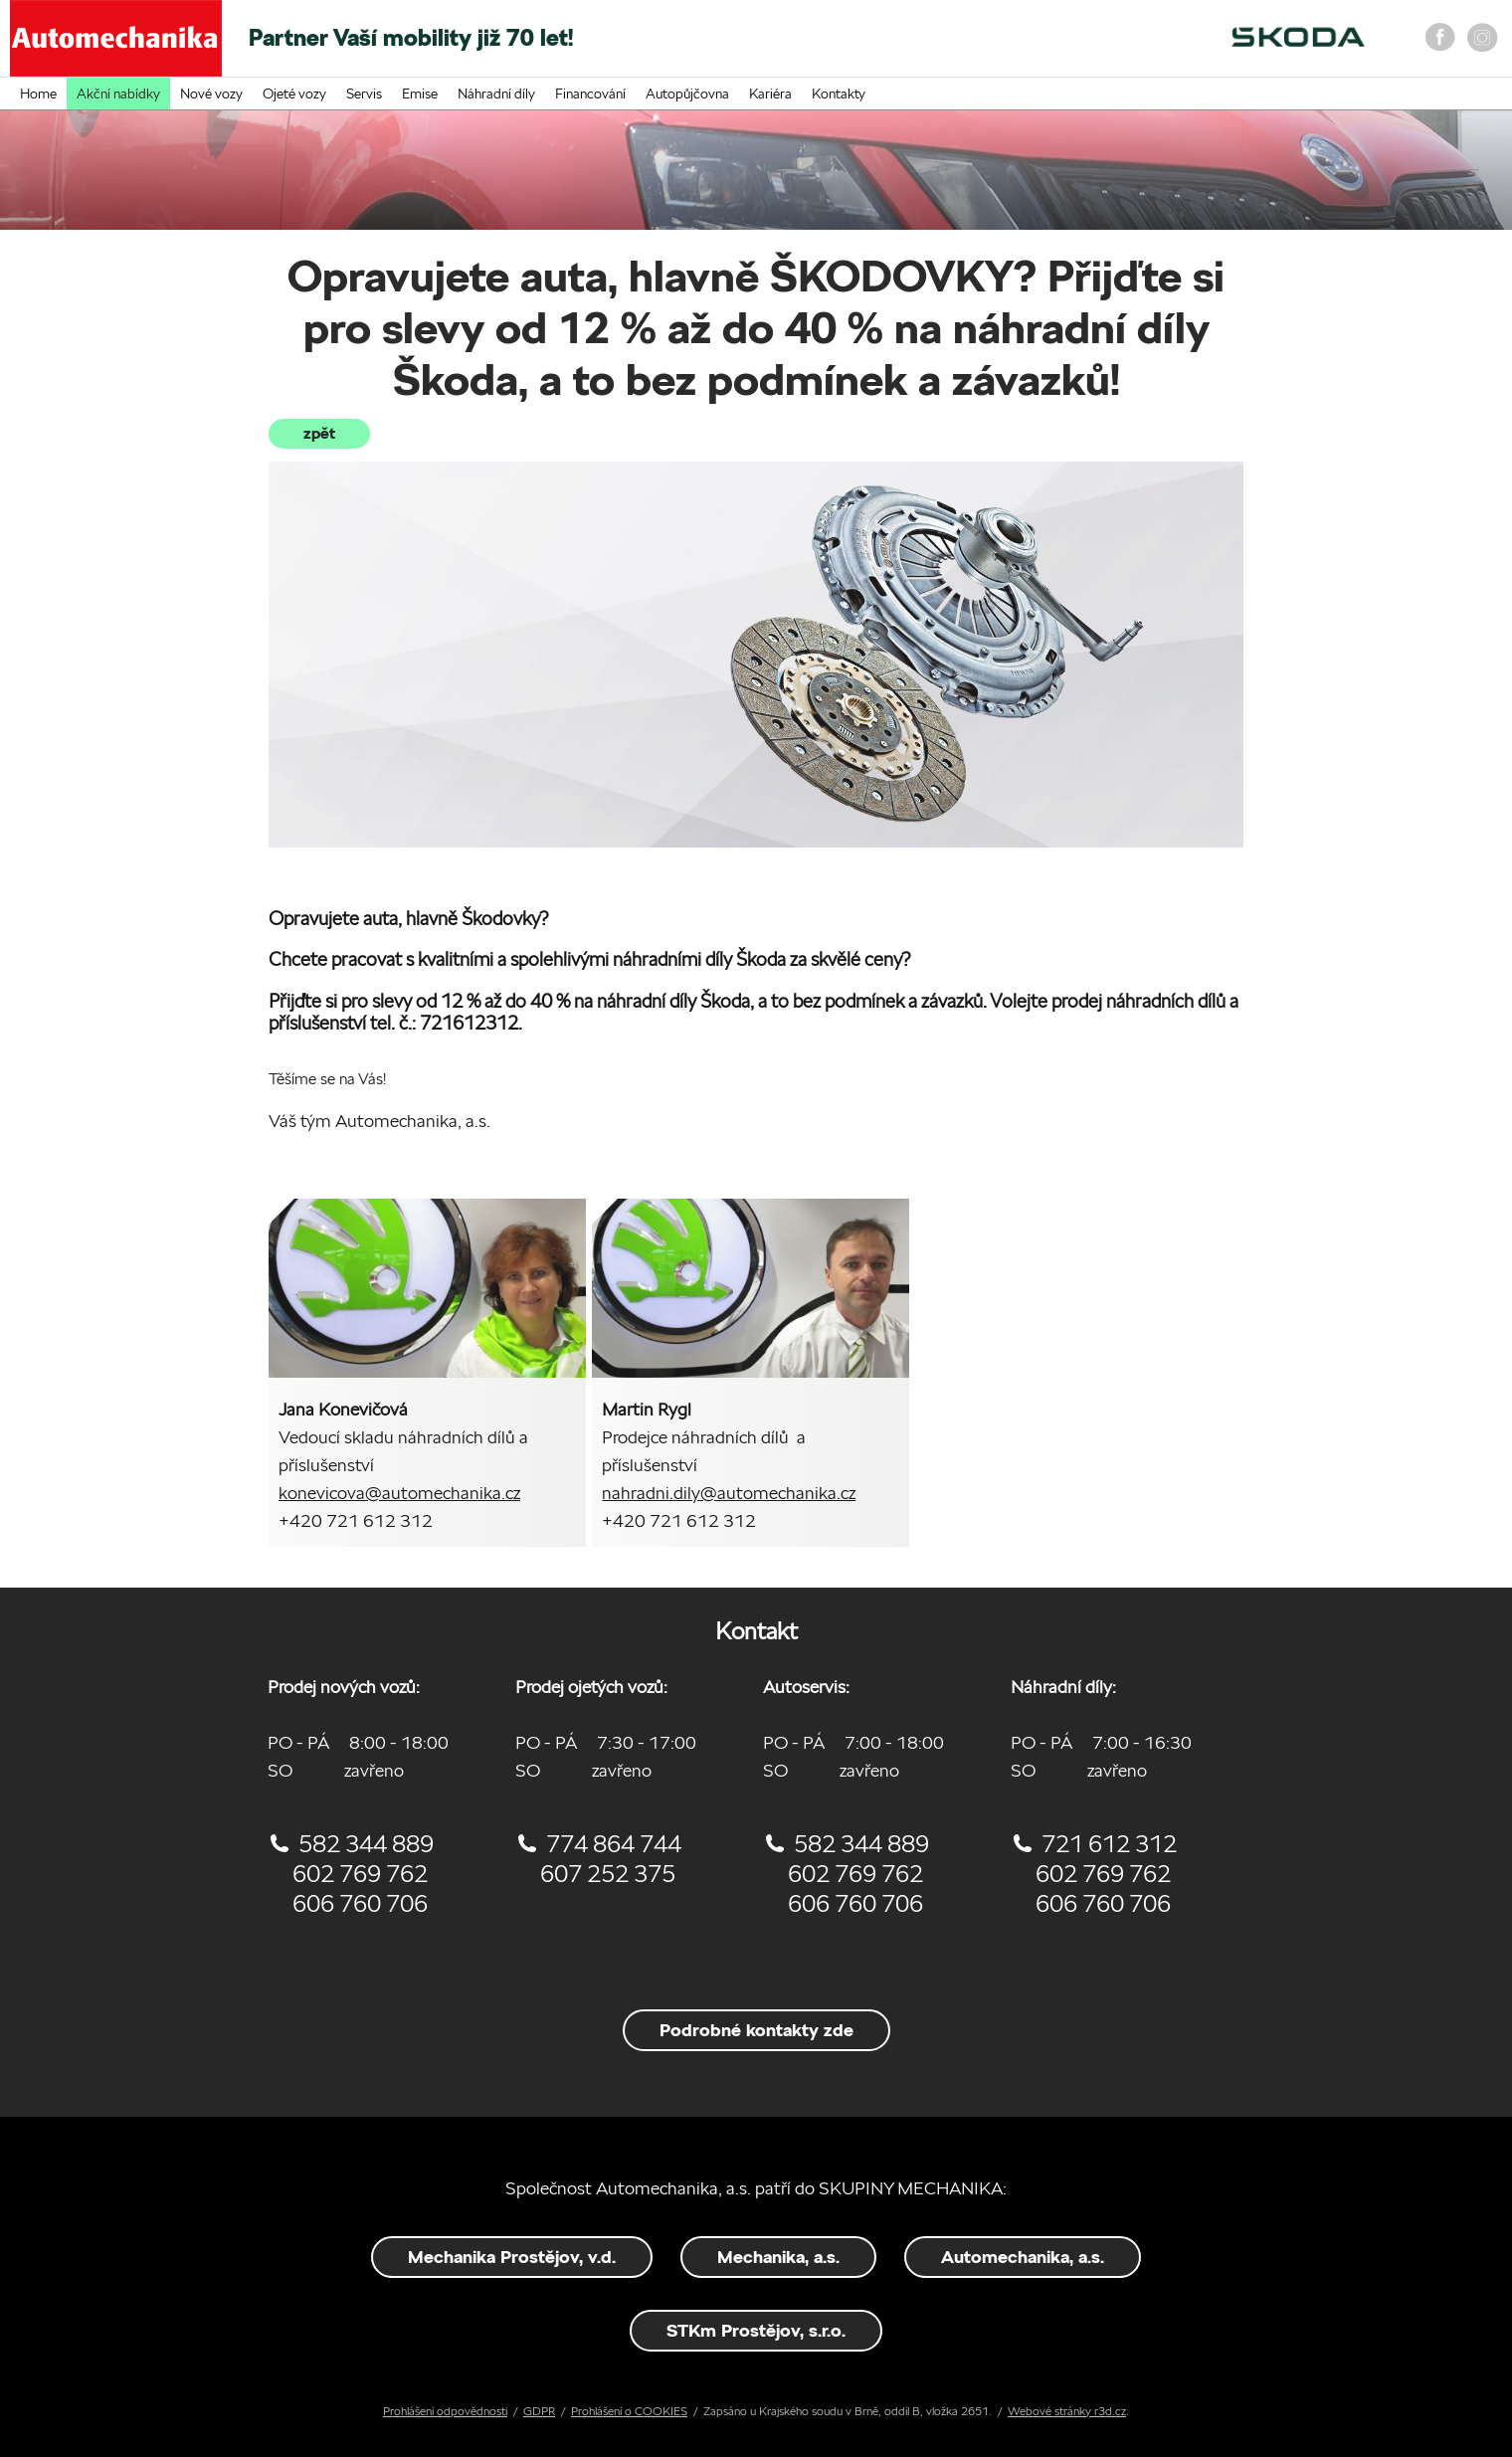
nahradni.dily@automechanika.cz (728, 1492)
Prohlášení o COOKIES (629, 2410)
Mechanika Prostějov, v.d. (512, 2256)
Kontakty (838, 93)
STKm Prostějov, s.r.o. (756, 2330)
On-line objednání (1024, 45)
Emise (420, 93)
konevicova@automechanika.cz (399, 1492)
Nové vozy (211, 93)
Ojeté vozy (294, 93)
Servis (364, 93)
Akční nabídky (118, 93)
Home (38, 93)
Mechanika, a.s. (778, 2256)
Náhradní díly (496, 93)
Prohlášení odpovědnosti (445, 2410)
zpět (319, 434)
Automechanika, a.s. (1022, 2256)
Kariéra (770, 93)
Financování (590, 93)
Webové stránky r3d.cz (1067, 2410)
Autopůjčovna (687, 93)
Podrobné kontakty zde (756, 2029)
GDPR (539, 2410)
